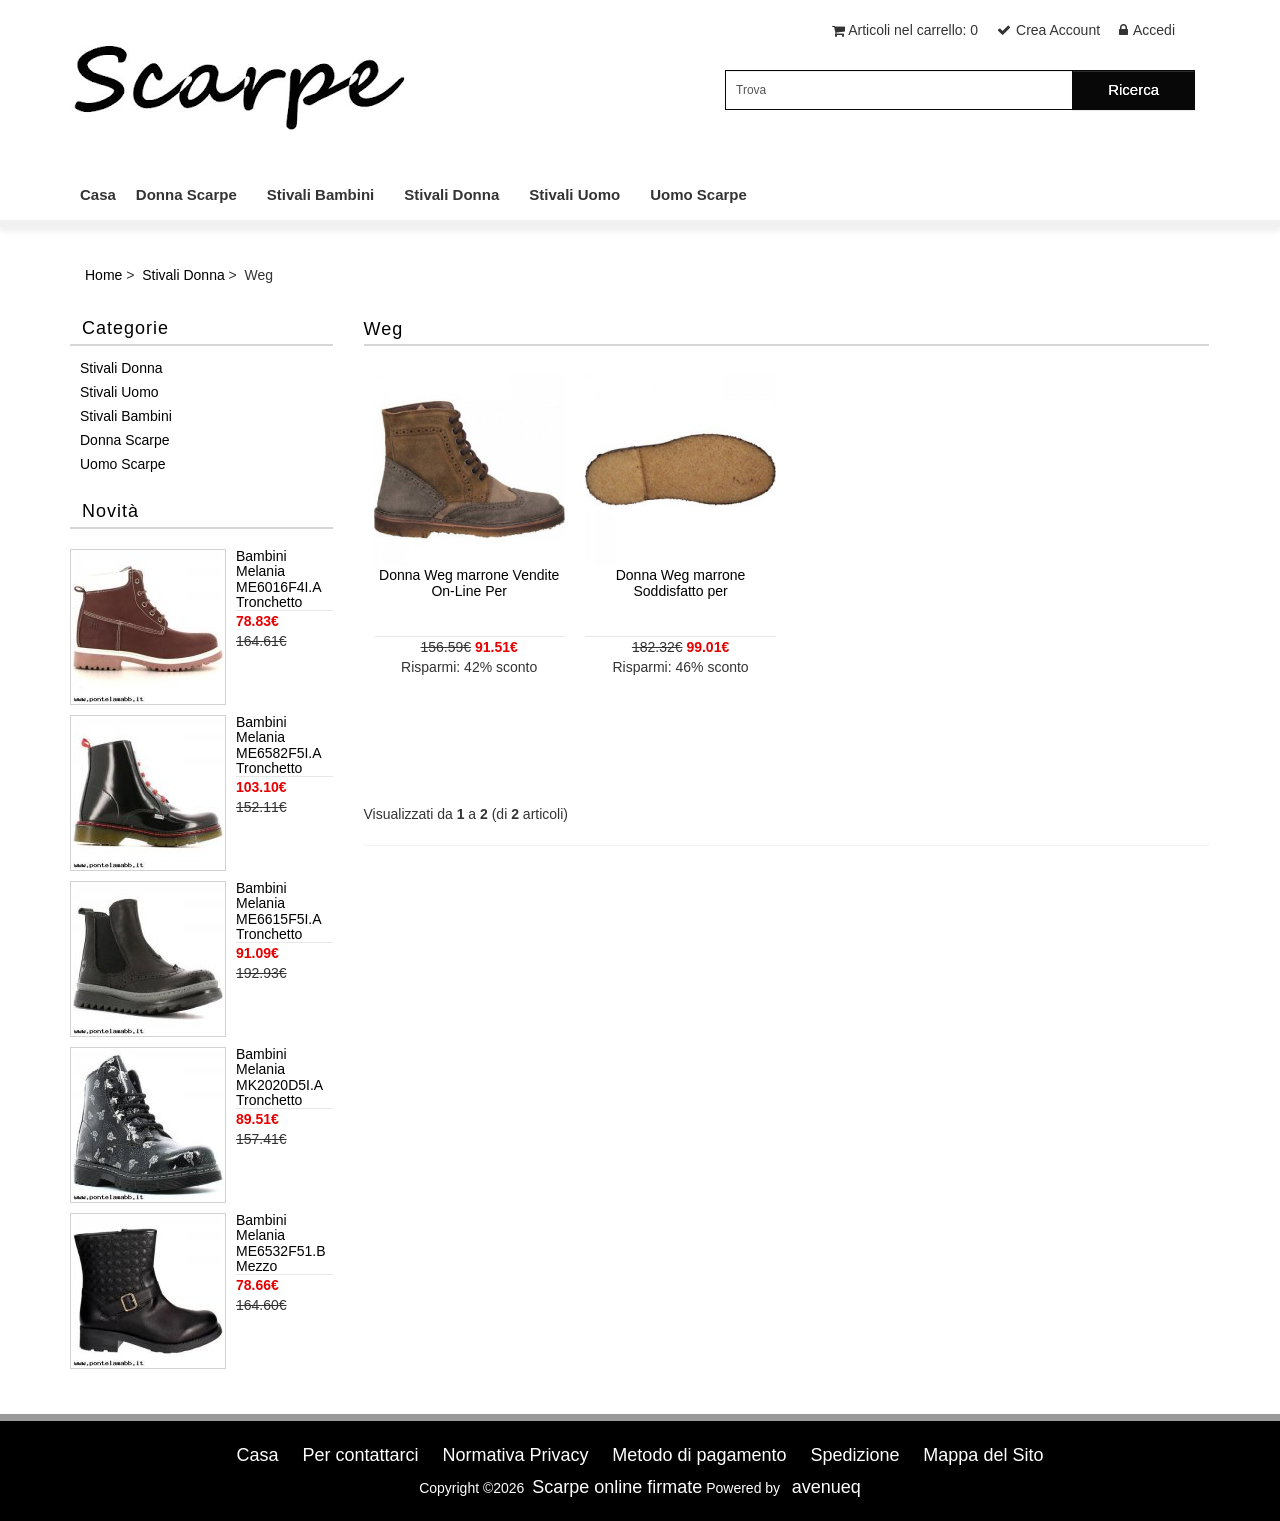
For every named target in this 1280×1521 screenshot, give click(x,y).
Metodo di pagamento (699, 1455)
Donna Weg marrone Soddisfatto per (681, 582)
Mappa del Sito (983, 1455)
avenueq (826, 1487)
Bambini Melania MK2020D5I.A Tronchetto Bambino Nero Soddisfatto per (283, 1078)
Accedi (1154, 30)
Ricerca (1133, 89)
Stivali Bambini (321, 194)
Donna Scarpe (186, 194)
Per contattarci (360, 1455)
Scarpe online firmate (617, 1487)
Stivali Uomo (574, 194)
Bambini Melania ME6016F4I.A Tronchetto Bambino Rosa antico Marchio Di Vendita (282, 580)
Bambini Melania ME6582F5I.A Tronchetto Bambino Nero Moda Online (281, 746)
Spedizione (854, 1455)
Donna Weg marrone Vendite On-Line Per (469, 582)
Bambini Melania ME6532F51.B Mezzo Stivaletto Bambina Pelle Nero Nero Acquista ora (281, 1244)
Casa (98, 194)
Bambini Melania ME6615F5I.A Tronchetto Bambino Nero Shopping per (281, 912)
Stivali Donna (451, 194)
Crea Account (1058, 30)
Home (103, 275)
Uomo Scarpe (698, 194)
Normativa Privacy (515, 1455)
